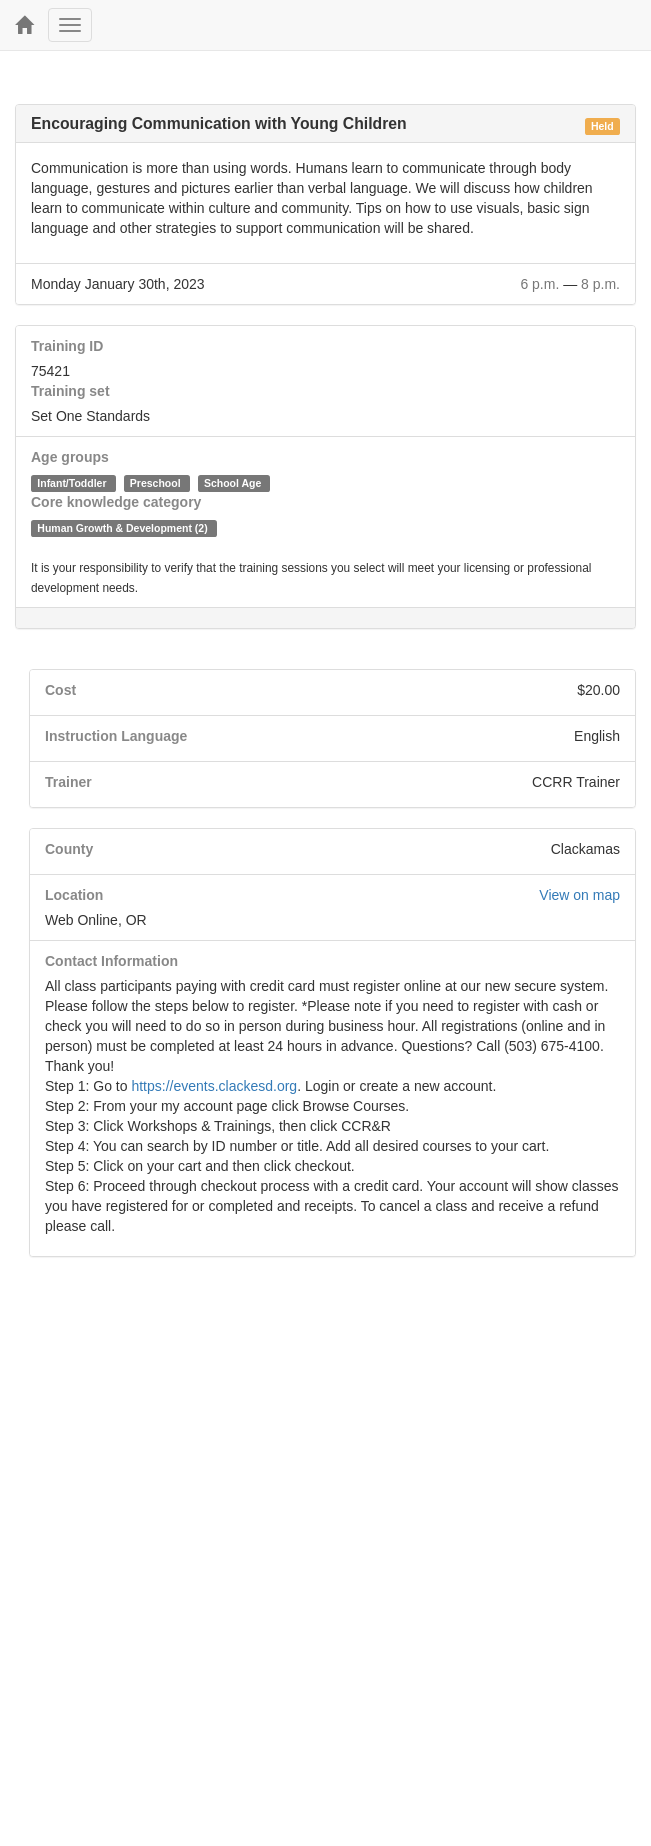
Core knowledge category (116, 502)
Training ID (67, 346)
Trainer (68, 782)
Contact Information (111, 961)
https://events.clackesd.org (214, 1086)
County (69, 849)
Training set (70, 391)
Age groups (70, 457)
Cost (60, 690)
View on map (579, 895)
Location (74, 895)
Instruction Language (116, 736)
